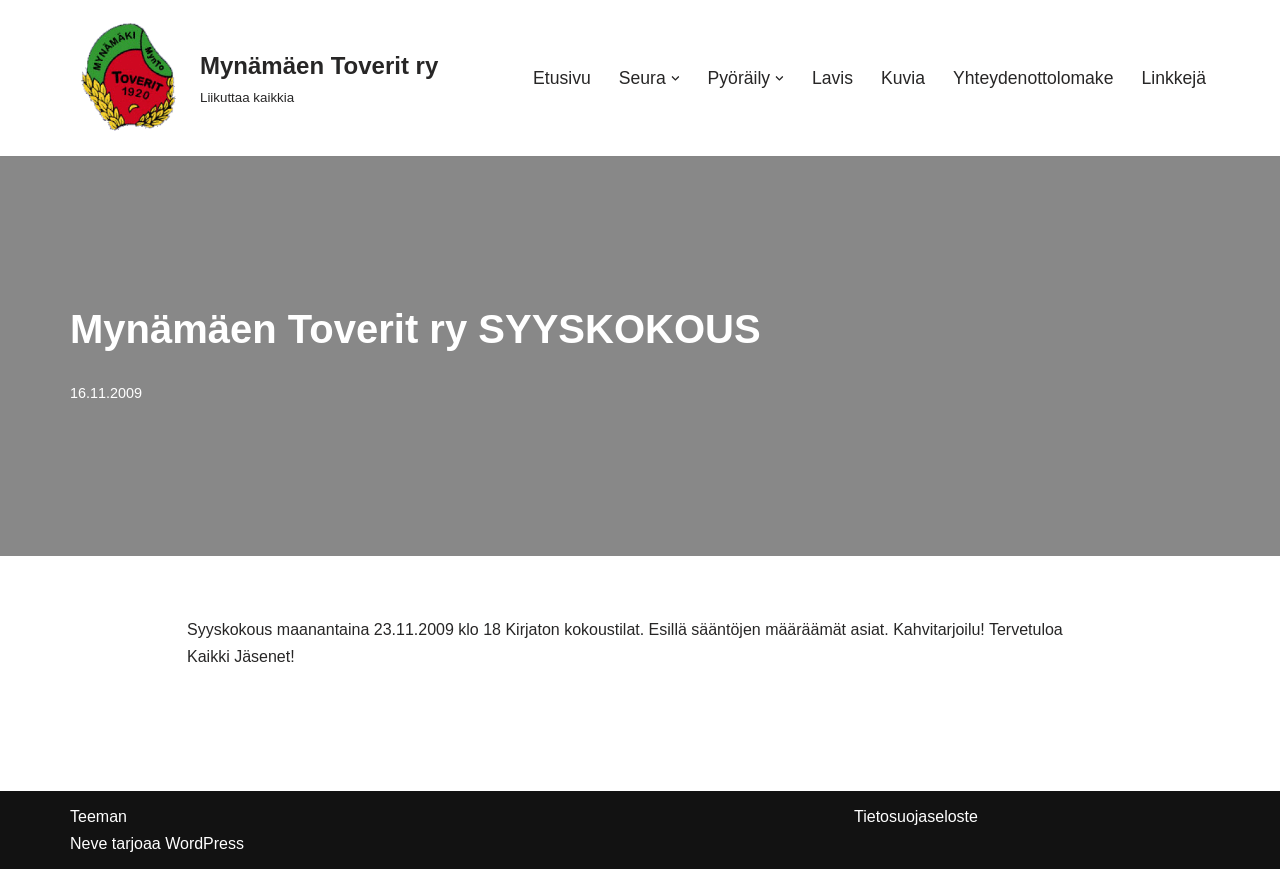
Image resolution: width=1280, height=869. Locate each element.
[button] (675, 78)
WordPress (204, 843)
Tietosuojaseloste (916, 816)
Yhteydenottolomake (1033, 78)
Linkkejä (1173, 78)
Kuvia (903, 78)
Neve (88, 843)
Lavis (832, 78)
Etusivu (562, 78)
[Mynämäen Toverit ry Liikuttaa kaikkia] (254, 78)
